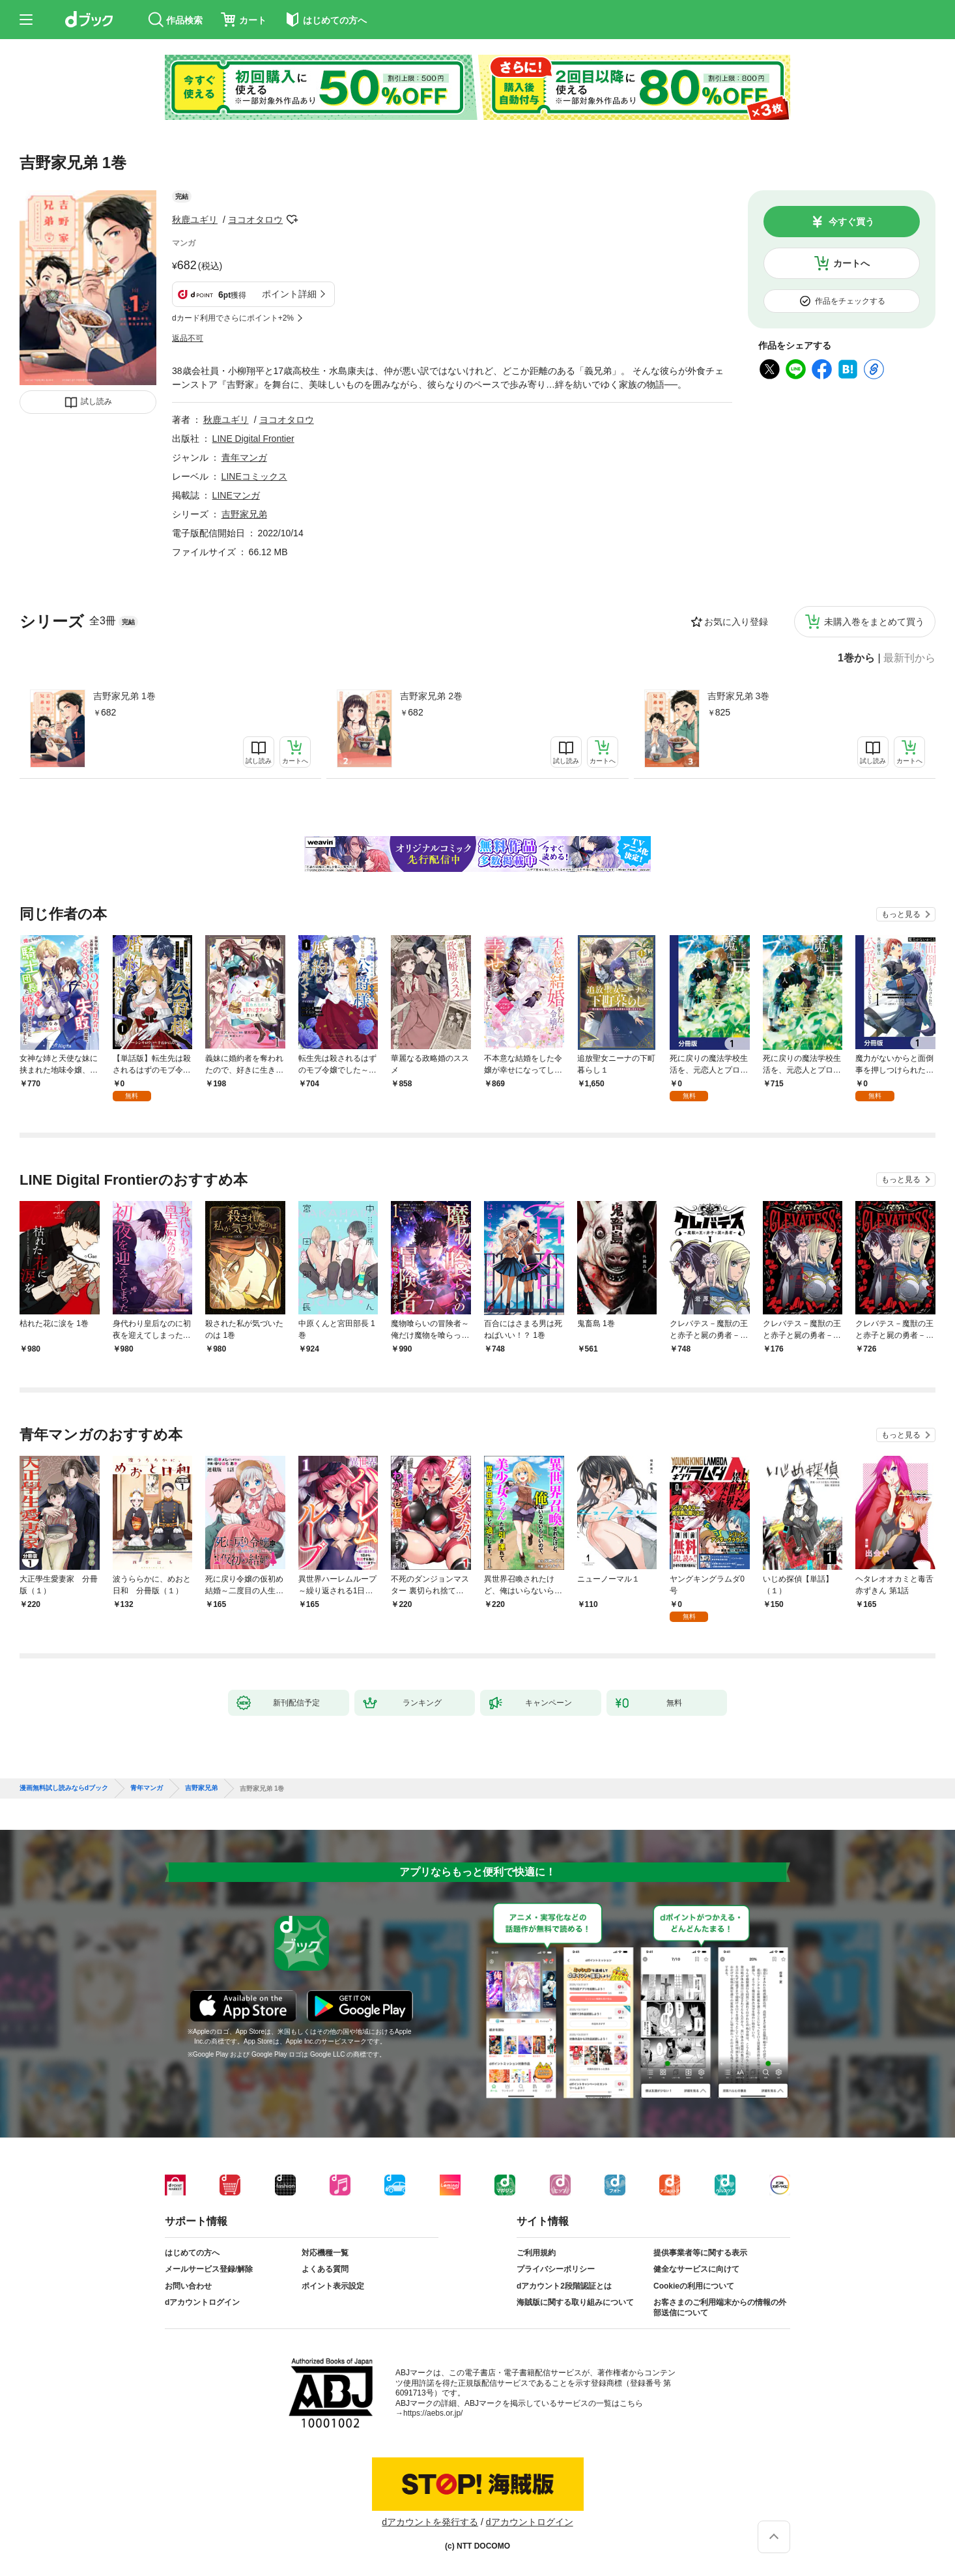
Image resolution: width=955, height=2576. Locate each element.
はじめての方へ (192, 2252)
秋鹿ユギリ (195, 219)
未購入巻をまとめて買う (874, 621)
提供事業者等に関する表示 (700, 2252)
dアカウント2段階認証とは (564, 2286)
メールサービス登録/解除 (209, 2269)
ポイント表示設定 (333, 2286)
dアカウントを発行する (430, 2522)
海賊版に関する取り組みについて (575, 2302)
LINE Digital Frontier (253, 438)
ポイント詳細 (289, 294)
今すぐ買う (851, 221)
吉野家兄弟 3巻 (738, 696)
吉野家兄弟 (244, 514)
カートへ (851, 263)
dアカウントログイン (202, 2302)
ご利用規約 (536, 2252)
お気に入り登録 (736, 621)
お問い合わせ (188, 2286)
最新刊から (909, 658)
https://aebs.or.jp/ (433, 2413)
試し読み (96, 401)
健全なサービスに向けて (696, 2269)
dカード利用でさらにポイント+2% (233, 318)
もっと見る (900, 914)
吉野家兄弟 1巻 (124, 696)
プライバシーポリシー (556, 2269)
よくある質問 (325, 2269)
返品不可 (187, 338)
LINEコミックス (254, 476)
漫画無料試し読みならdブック (64, 1788)
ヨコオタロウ (255, 219)
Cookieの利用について (693, 2286)
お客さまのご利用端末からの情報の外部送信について (719, 2307)
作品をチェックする (850, 301)
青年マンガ (244, 457)
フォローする (291, 219)
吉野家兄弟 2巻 (431, 696)
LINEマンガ (236, 495)
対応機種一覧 (325, 2252)
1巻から (856, 658)
